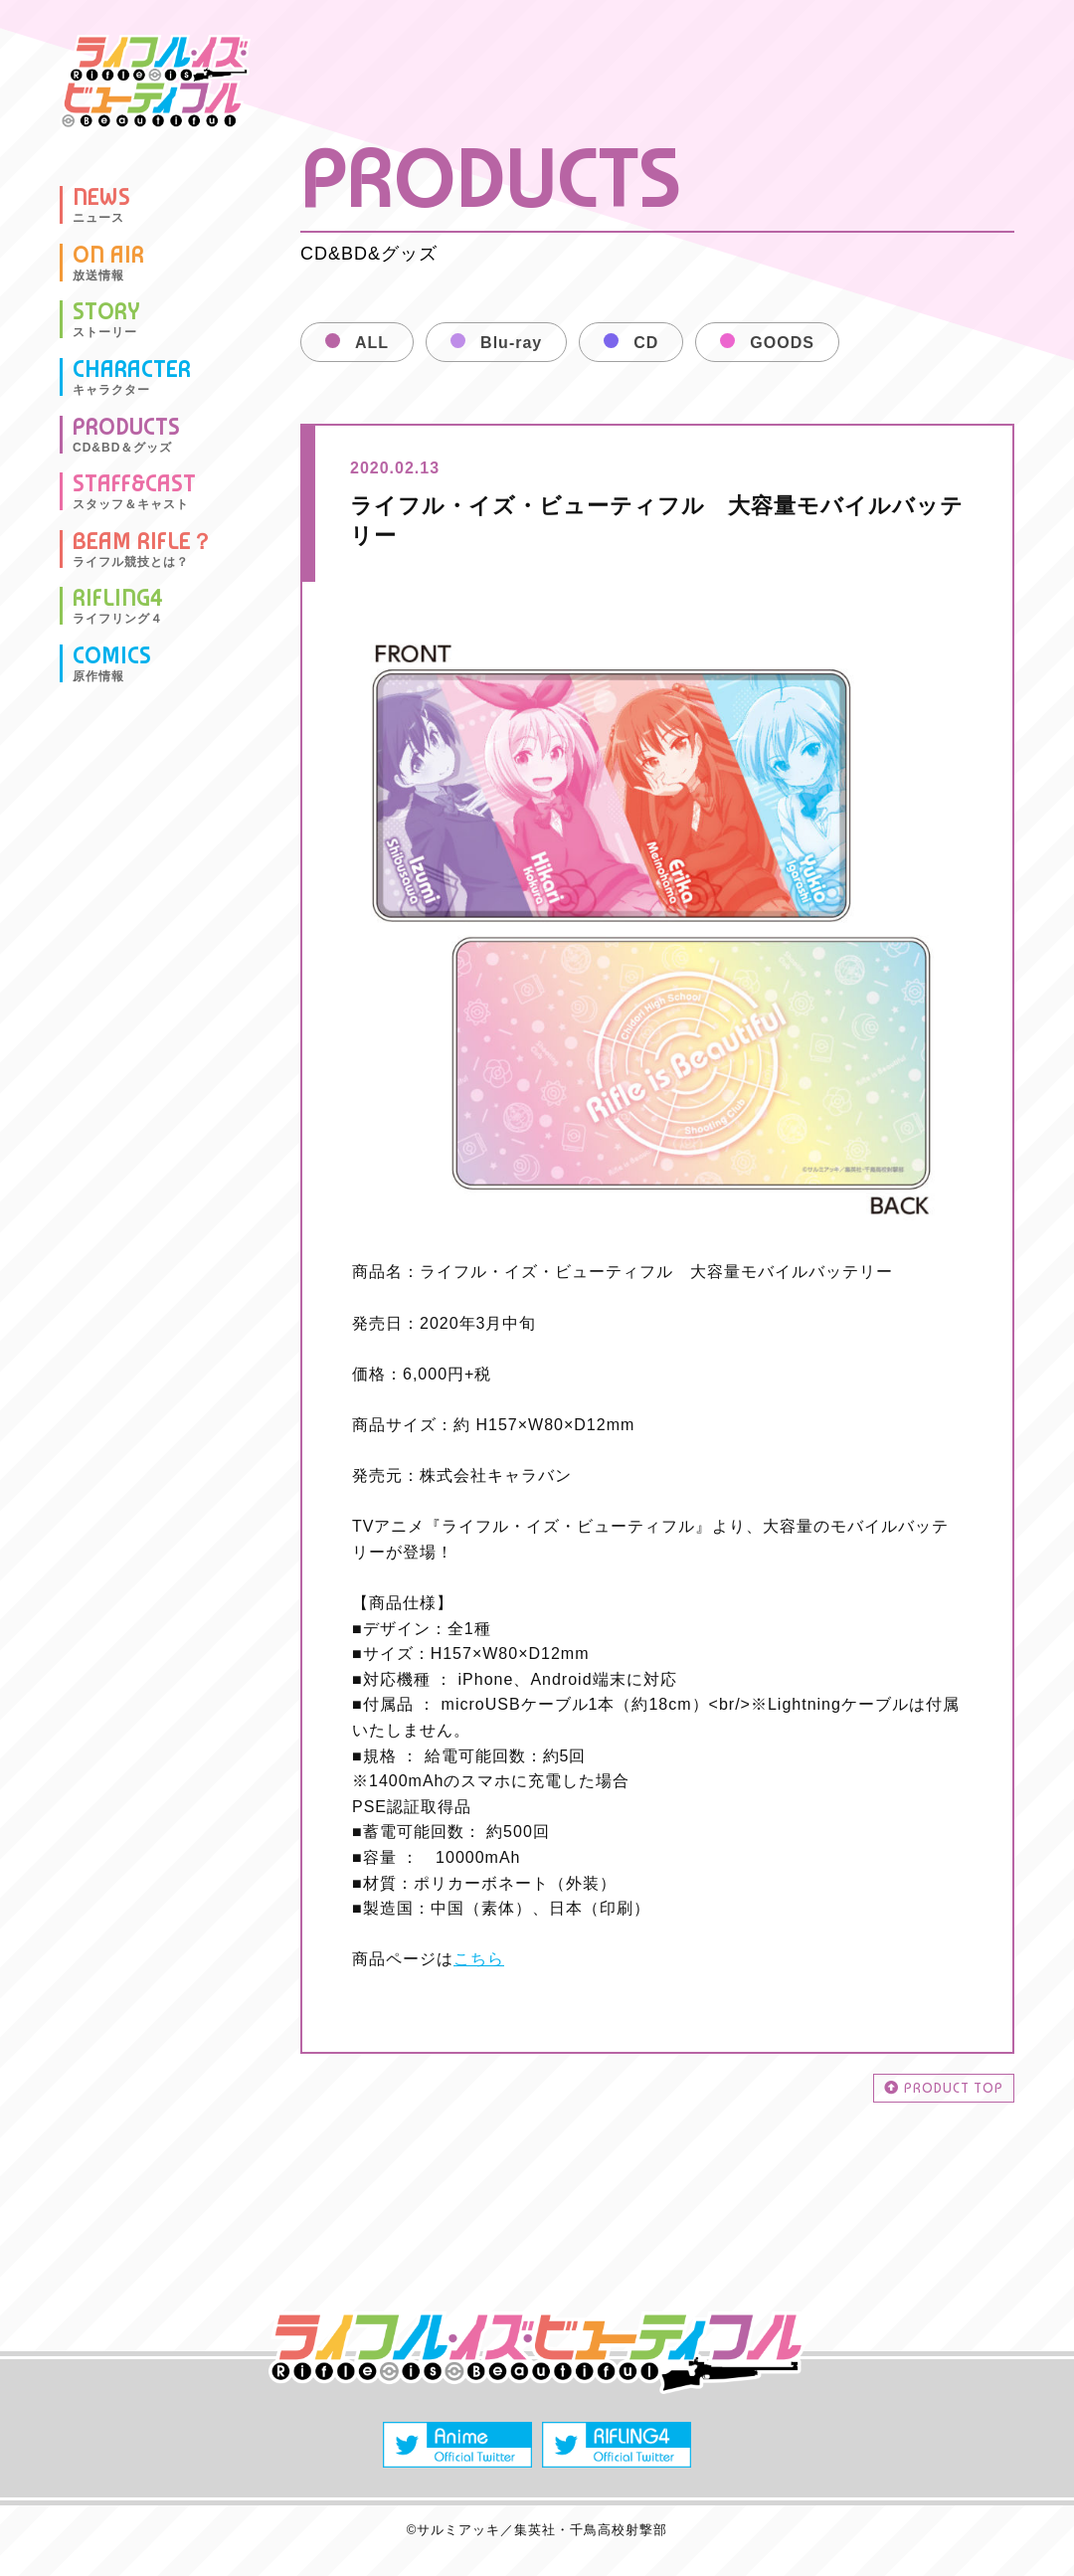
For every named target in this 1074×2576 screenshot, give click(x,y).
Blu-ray (511, 342)
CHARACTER (132, 377)
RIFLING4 (118, 606)
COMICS (112, 663)
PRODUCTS (126, 435)
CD (645, 342)
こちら (478, 1958)
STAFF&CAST (134, 491)
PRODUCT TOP (943, 2088)
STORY (106, 319)
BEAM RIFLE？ (143, 549)
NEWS (101, 205)
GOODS (782, 342)
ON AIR (108, 262)
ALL (372, 342)
